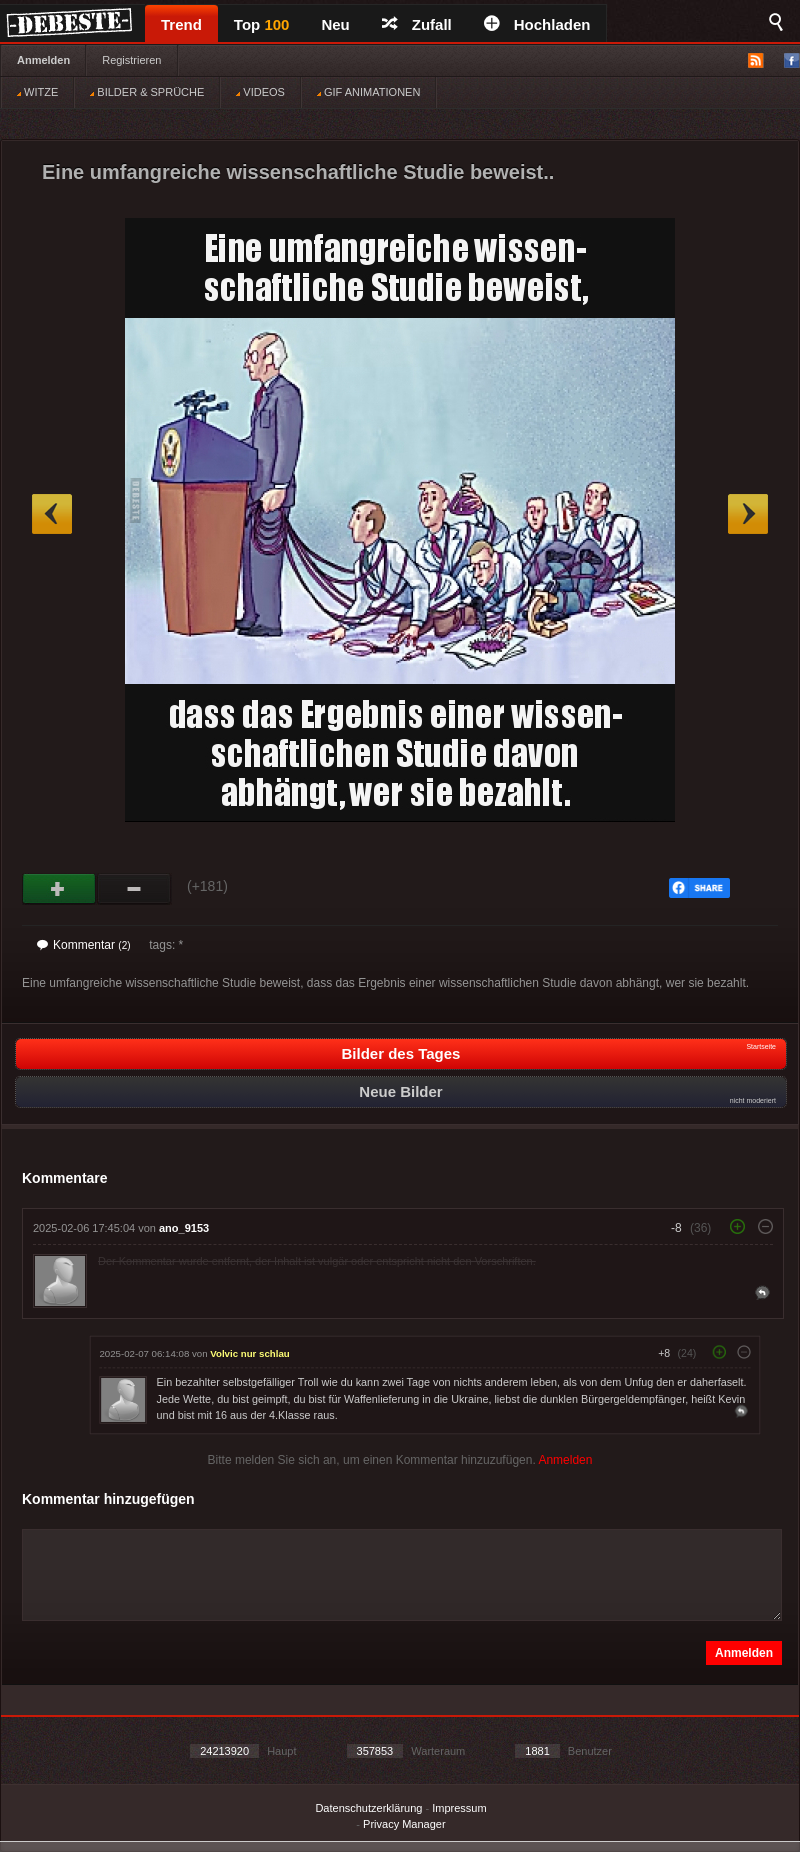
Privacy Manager (404, 1824)
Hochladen (537, 24)
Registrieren (131, 60)
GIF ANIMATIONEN (368, 92)
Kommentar (84, 945)
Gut (59, 889)
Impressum (459, 1808)
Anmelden (43, 60)
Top (262, 24)
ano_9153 (184, 1228)
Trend (181, 24)
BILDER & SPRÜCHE (147, 92)
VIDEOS (260, 92)
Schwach (134, 889)
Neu (335, 24)
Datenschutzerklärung (368, 1808)
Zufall (417, 24)
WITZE (37, 92)
